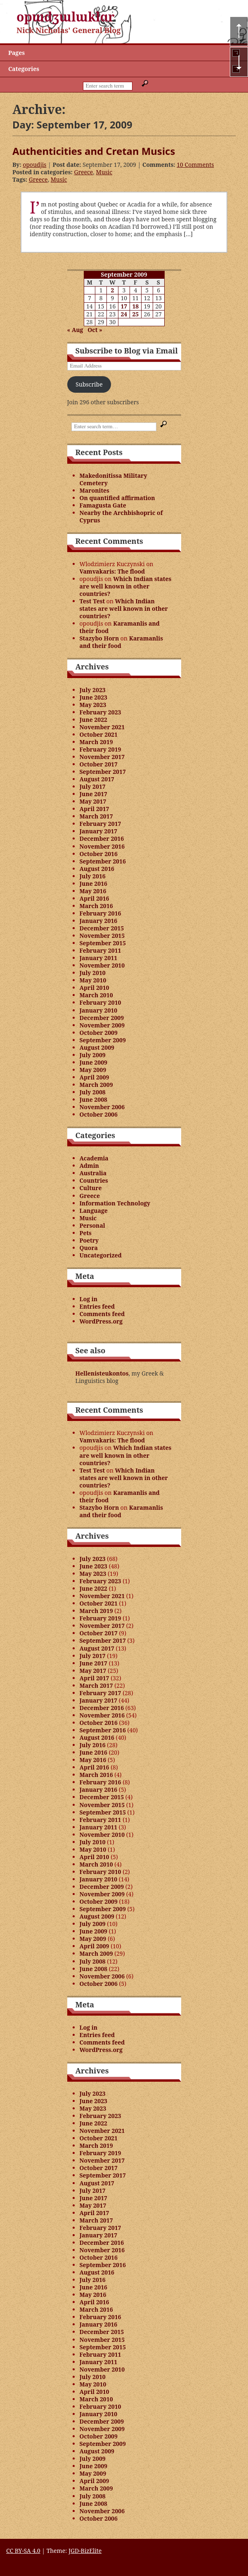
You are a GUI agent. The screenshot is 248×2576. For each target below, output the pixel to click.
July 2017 (93, 786)
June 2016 (94, 883)
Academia (94, 1158)
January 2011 (99, 958)
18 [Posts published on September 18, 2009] (135, 306)
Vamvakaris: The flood (112, 571)
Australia (93, 1173)
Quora (89, 1248)
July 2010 (93, 973)
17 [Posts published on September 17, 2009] (123, 306)
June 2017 (94, 794)
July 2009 (93, 1055)
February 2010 (100, 1002)
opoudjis (34, 164)
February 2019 (100, 749)
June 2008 (94, 1099)
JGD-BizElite (85, 2551)
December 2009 (102, 1018)
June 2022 (94, 719)
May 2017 (93, 801)
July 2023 (93, 690)
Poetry (89, 1240)
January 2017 (99, 831)
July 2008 (93, 1092)
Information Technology (115, 1203)
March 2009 (96, 1085)
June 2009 (94, 1062)
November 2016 (102, 846)
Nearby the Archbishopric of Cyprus (121, 516)
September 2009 (103, 1040)
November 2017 (102, 757)
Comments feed (102, 1314)
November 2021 (102, 727)
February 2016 (100, 913)
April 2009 (94, 1077)
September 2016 (103, 861)
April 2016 (94, 898)
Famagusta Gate (103, 505)
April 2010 (94, 987)
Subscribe (89, 384)
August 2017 (97, 779)
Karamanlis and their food (120, 627)
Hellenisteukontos (102, 1373)
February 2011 (100, 950)
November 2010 (102, 965)
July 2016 (93, 876)
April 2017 (94, 809)
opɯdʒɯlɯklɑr (66, 16)
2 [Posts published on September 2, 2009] (112, 290)
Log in (89, 1299)
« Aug (75, 330)
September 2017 (103, 772)
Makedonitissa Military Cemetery (113, 479)
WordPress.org (101, 1321)
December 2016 (102, 838)
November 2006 (102, 1107)
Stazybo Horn (99, 638)
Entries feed (97, 1306)
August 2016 (97, 869)
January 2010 (99, 1010)
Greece (83, 172)
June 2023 (94, 697)
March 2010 (96, 995)
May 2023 (93, 705)
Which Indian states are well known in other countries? (126, 586)
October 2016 (99, 854)
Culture (91, 1188)
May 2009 (93, 1070)
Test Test (92, 601)
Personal (92, 1225)
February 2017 (100, 824)
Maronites (94, 490)
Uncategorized (101, 1255)
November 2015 (102, 935)
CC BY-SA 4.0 (23, 2551)
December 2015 (102, 928)
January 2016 (99, 921)
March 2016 (96, 906)
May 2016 (93, 891)
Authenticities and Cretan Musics (93, 151)
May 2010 (93, 980)
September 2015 (103, 943)
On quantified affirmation (117, 498)
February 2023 (100, 712)
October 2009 (99, 1033)
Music (104, 172)
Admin (89, 1165)
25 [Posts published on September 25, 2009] (135, 314)
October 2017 (99, 764)
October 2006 (99, 1114)
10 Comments (195, 164)
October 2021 (99, 734)
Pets (86, 1233)
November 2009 (102, 1025)
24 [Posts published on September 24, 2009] (123, 314)
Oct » (94, 330)
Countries (94, 1180)
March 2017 (96, 816)
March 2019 (96, 742)
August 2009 (97, 1047)
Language (94, 1210)
